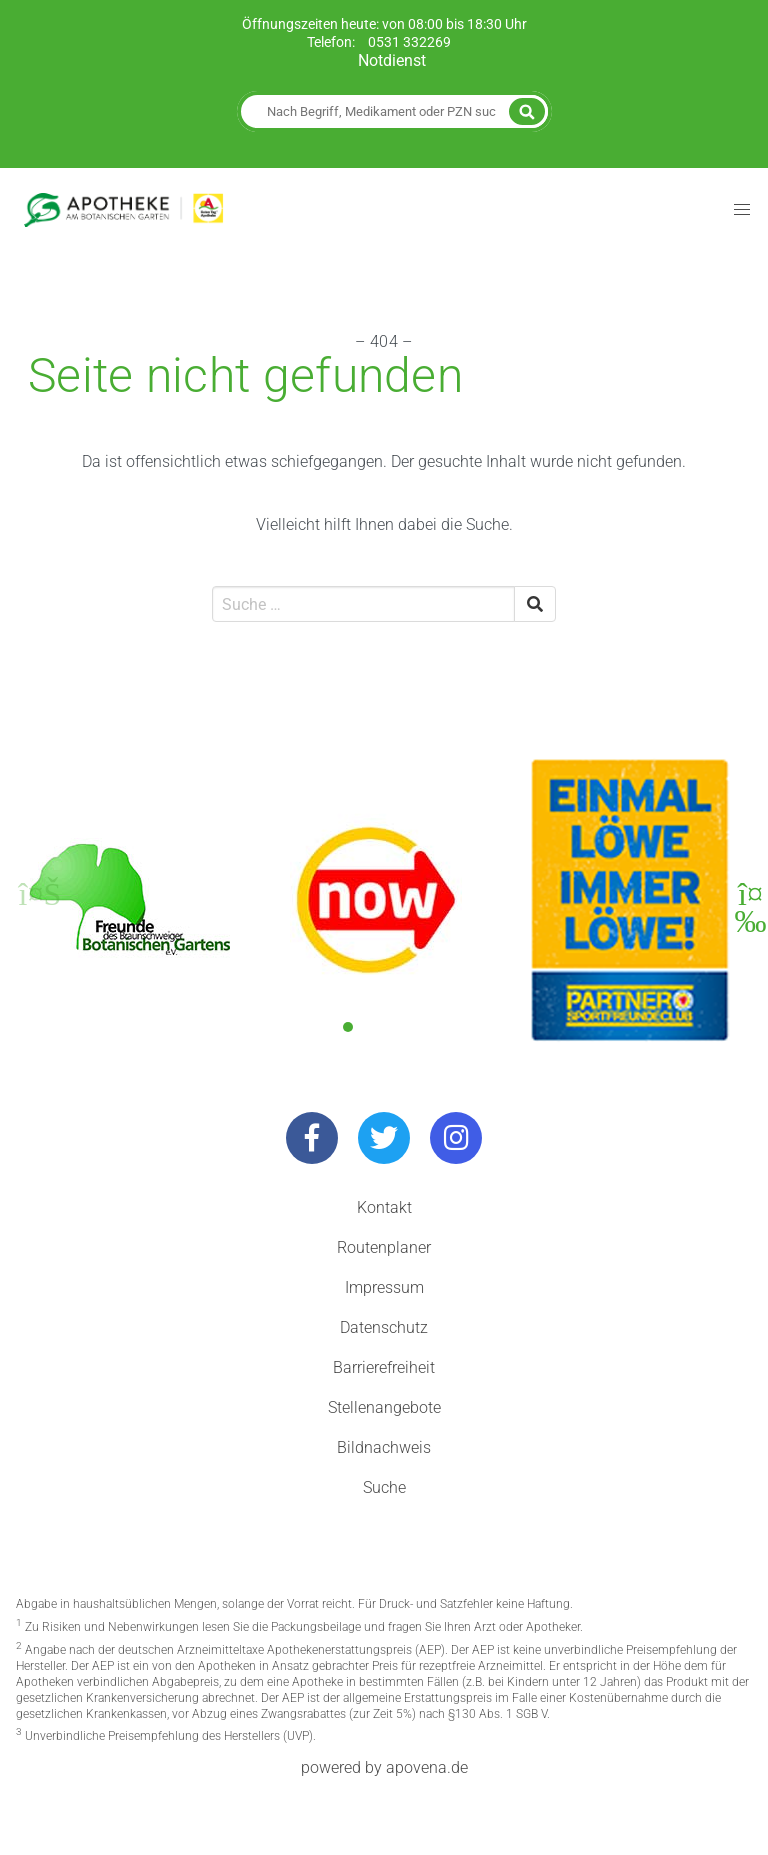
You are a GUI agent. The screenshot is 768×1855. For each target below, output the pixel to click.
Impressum (384, 1287)
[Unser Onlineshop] (376, 900)
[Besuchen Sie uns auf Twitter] (384, 1138)
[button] (348, 1027)
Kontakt (384, 1207)
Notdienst (392, 60)
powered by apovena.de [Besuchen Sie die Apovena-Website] (384, 1767)
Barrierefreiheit (384, 1367)
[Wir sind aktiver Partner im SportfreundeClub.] (629, 900)
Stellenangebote (384, 1407)
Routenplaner (384, 1247)
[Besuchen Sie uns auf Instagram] (456, 1138)
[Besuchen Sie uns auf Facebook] (312, 1138)
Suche (384, 1487)
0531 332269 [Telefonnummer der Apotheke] (409, 42)
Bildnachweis (384, 1447)
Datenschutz (384, 1327)
